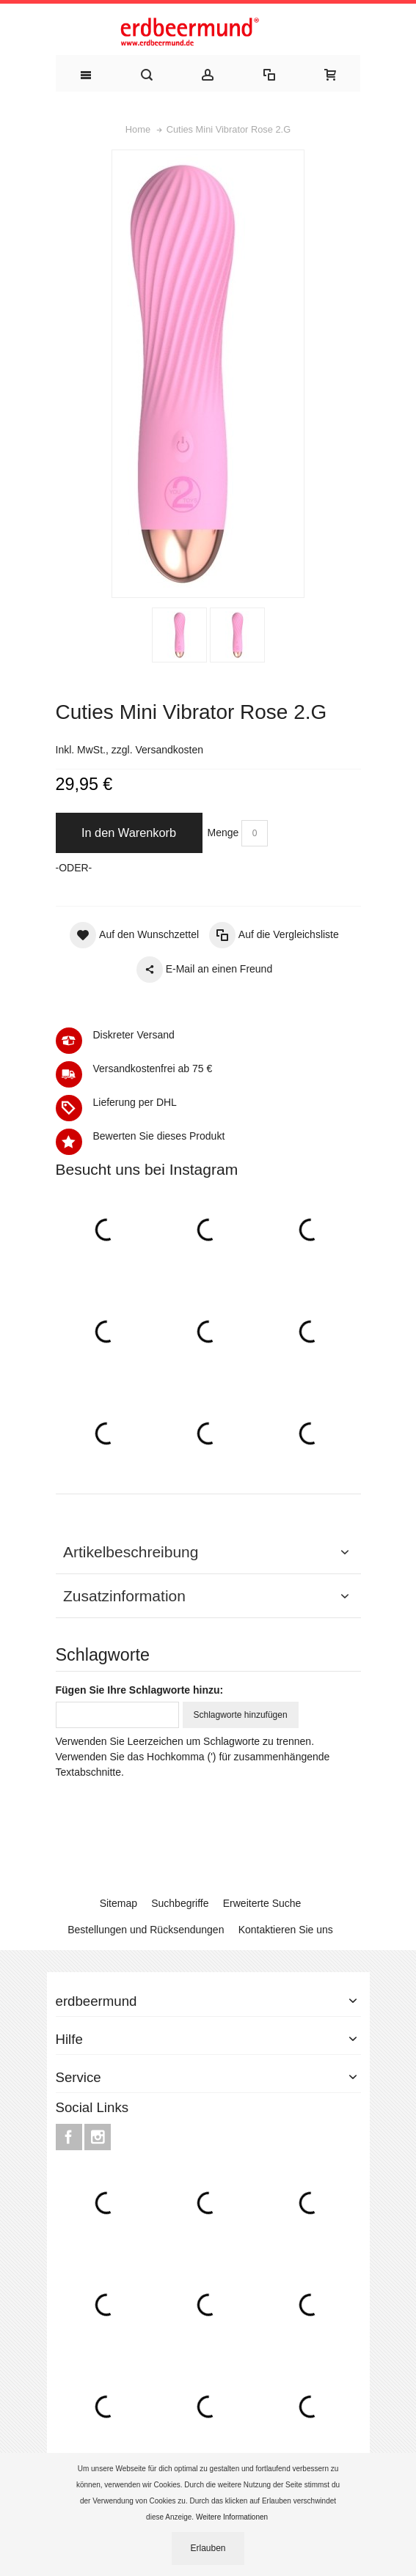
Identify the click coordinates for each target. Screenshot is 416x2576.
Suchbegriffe (179, 1903)
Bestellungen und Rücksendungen (145, 1929)
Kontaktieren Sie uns (285, 1929)
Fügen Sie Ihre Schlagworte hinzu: (140, 1690)
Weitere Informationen (233, 2517)
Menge (223, 832)
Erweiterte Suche (262, 1903)
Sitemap (118, 1903)
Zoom (208, 373)
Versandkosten (169, 750)
